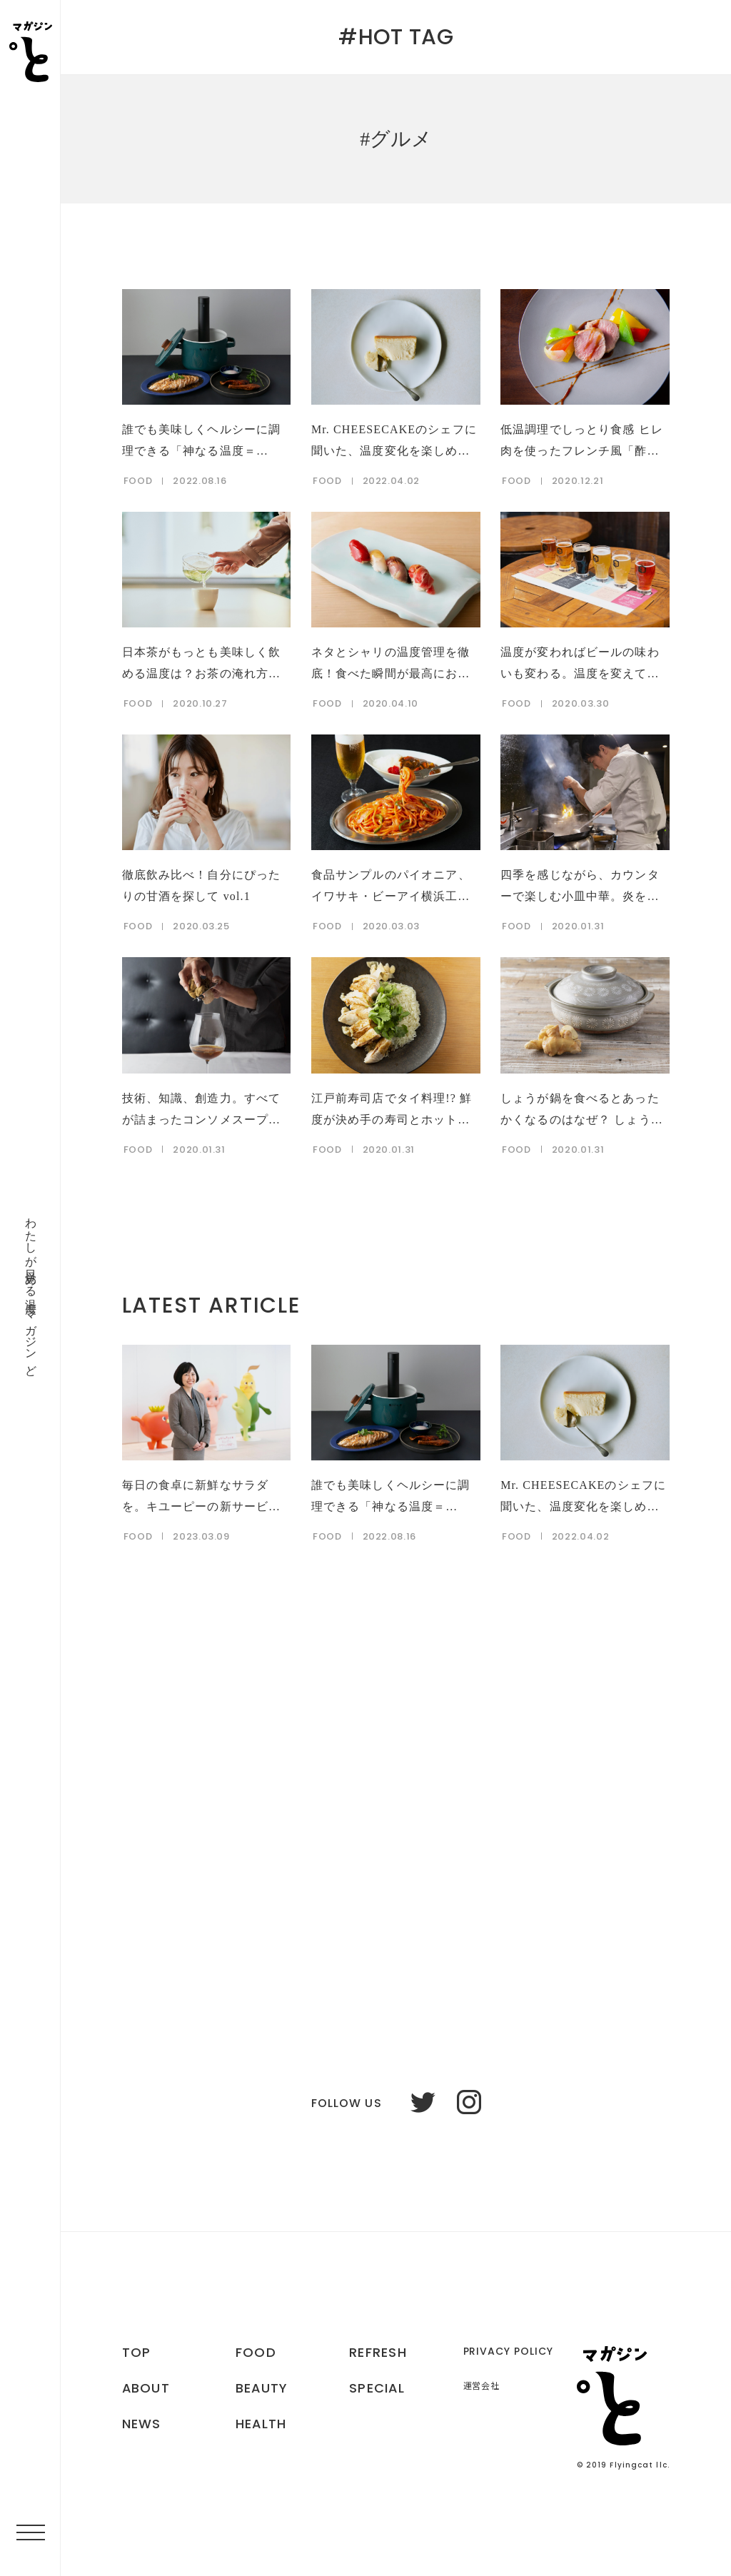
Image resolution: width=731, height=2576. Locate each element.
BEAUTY (262, 2388)
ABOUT (146, 2388)
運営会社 (481, 2386)
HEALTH (262, 2424)
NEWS (141, 2424)
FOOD (256, 2352)
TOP (136, 2352)
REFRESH (378, 2352)
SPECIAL (377, 2388)
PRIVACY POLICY (508, 2351)
